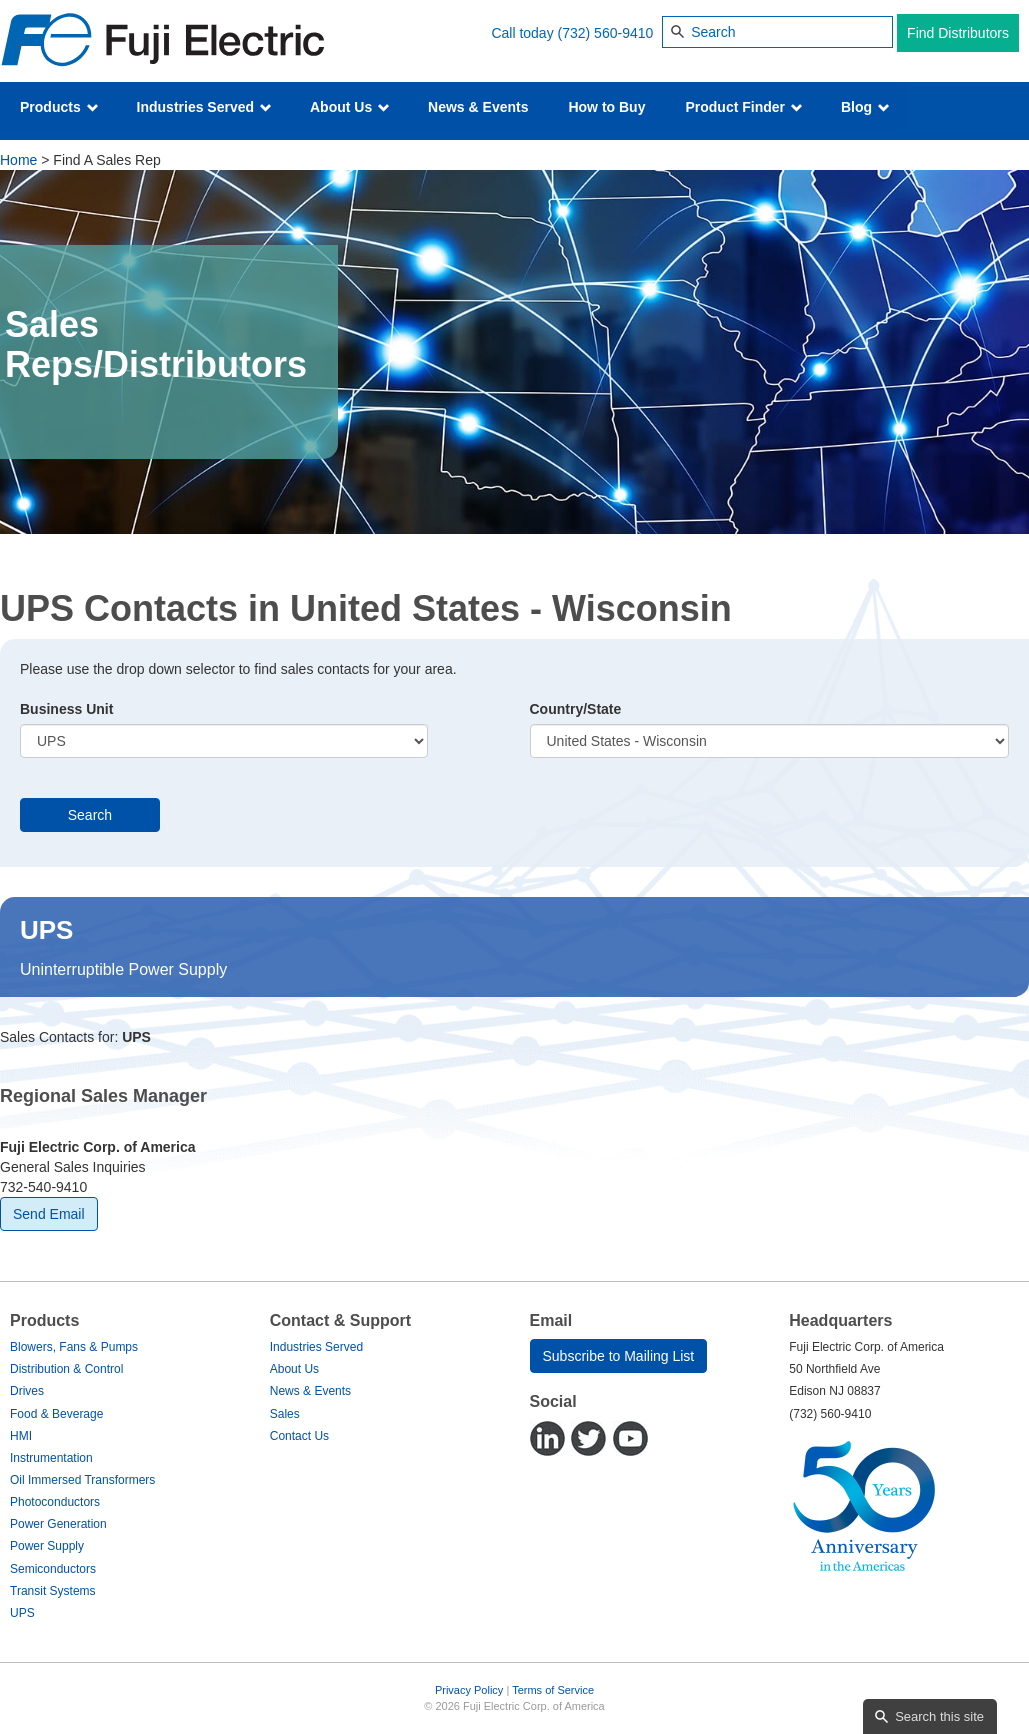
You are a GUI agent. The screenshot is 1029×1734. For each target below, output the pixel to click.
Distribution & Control (66, 1369)
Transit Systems (53, 1591)
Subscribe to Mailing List (619, 1356)
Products (59, 107)
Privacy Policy (469, 1690)
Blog (865, 107)
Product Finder (743, 107)
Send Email (49, 1214)
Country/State (576, 709)
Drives (27, 1391)
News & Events (478, 107)
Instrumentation (51, 1458)
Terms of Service (553, 1690)
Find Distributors (958, 33)
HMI (21, 1436)
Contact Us (299, 1436)
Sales (285, 1414)
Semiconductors (53, 1569)
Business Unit (66, 709)
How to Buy (606, 107)
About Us (350, 107)
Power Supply (47, 1546)
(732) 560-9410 (606, 33)
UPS (22, 1613)
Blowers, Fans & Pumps (74, 1347)
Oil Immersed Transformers (82, 1480)
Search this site (939, 1716)
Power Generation (58, 1524)
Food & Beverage (56, 1414)
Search (90, 815)
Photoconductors (55, 1502)
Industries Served (204, 107)
